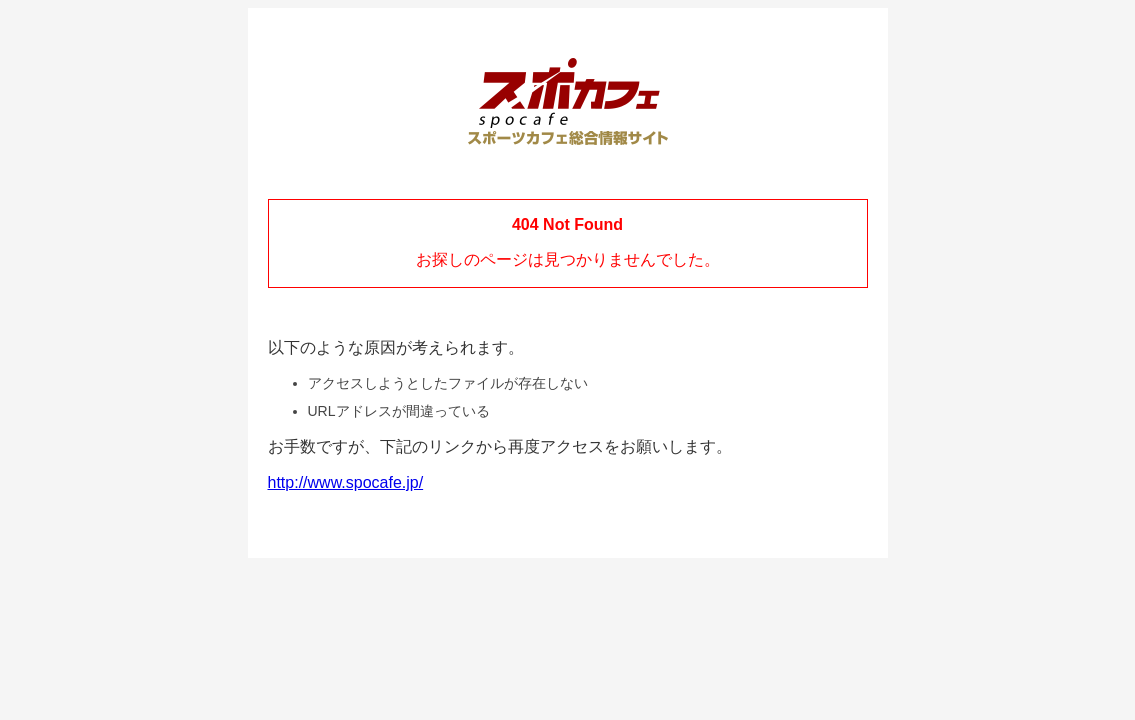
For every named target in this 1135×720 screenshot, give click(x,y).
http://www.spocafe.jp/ (346, 482)
